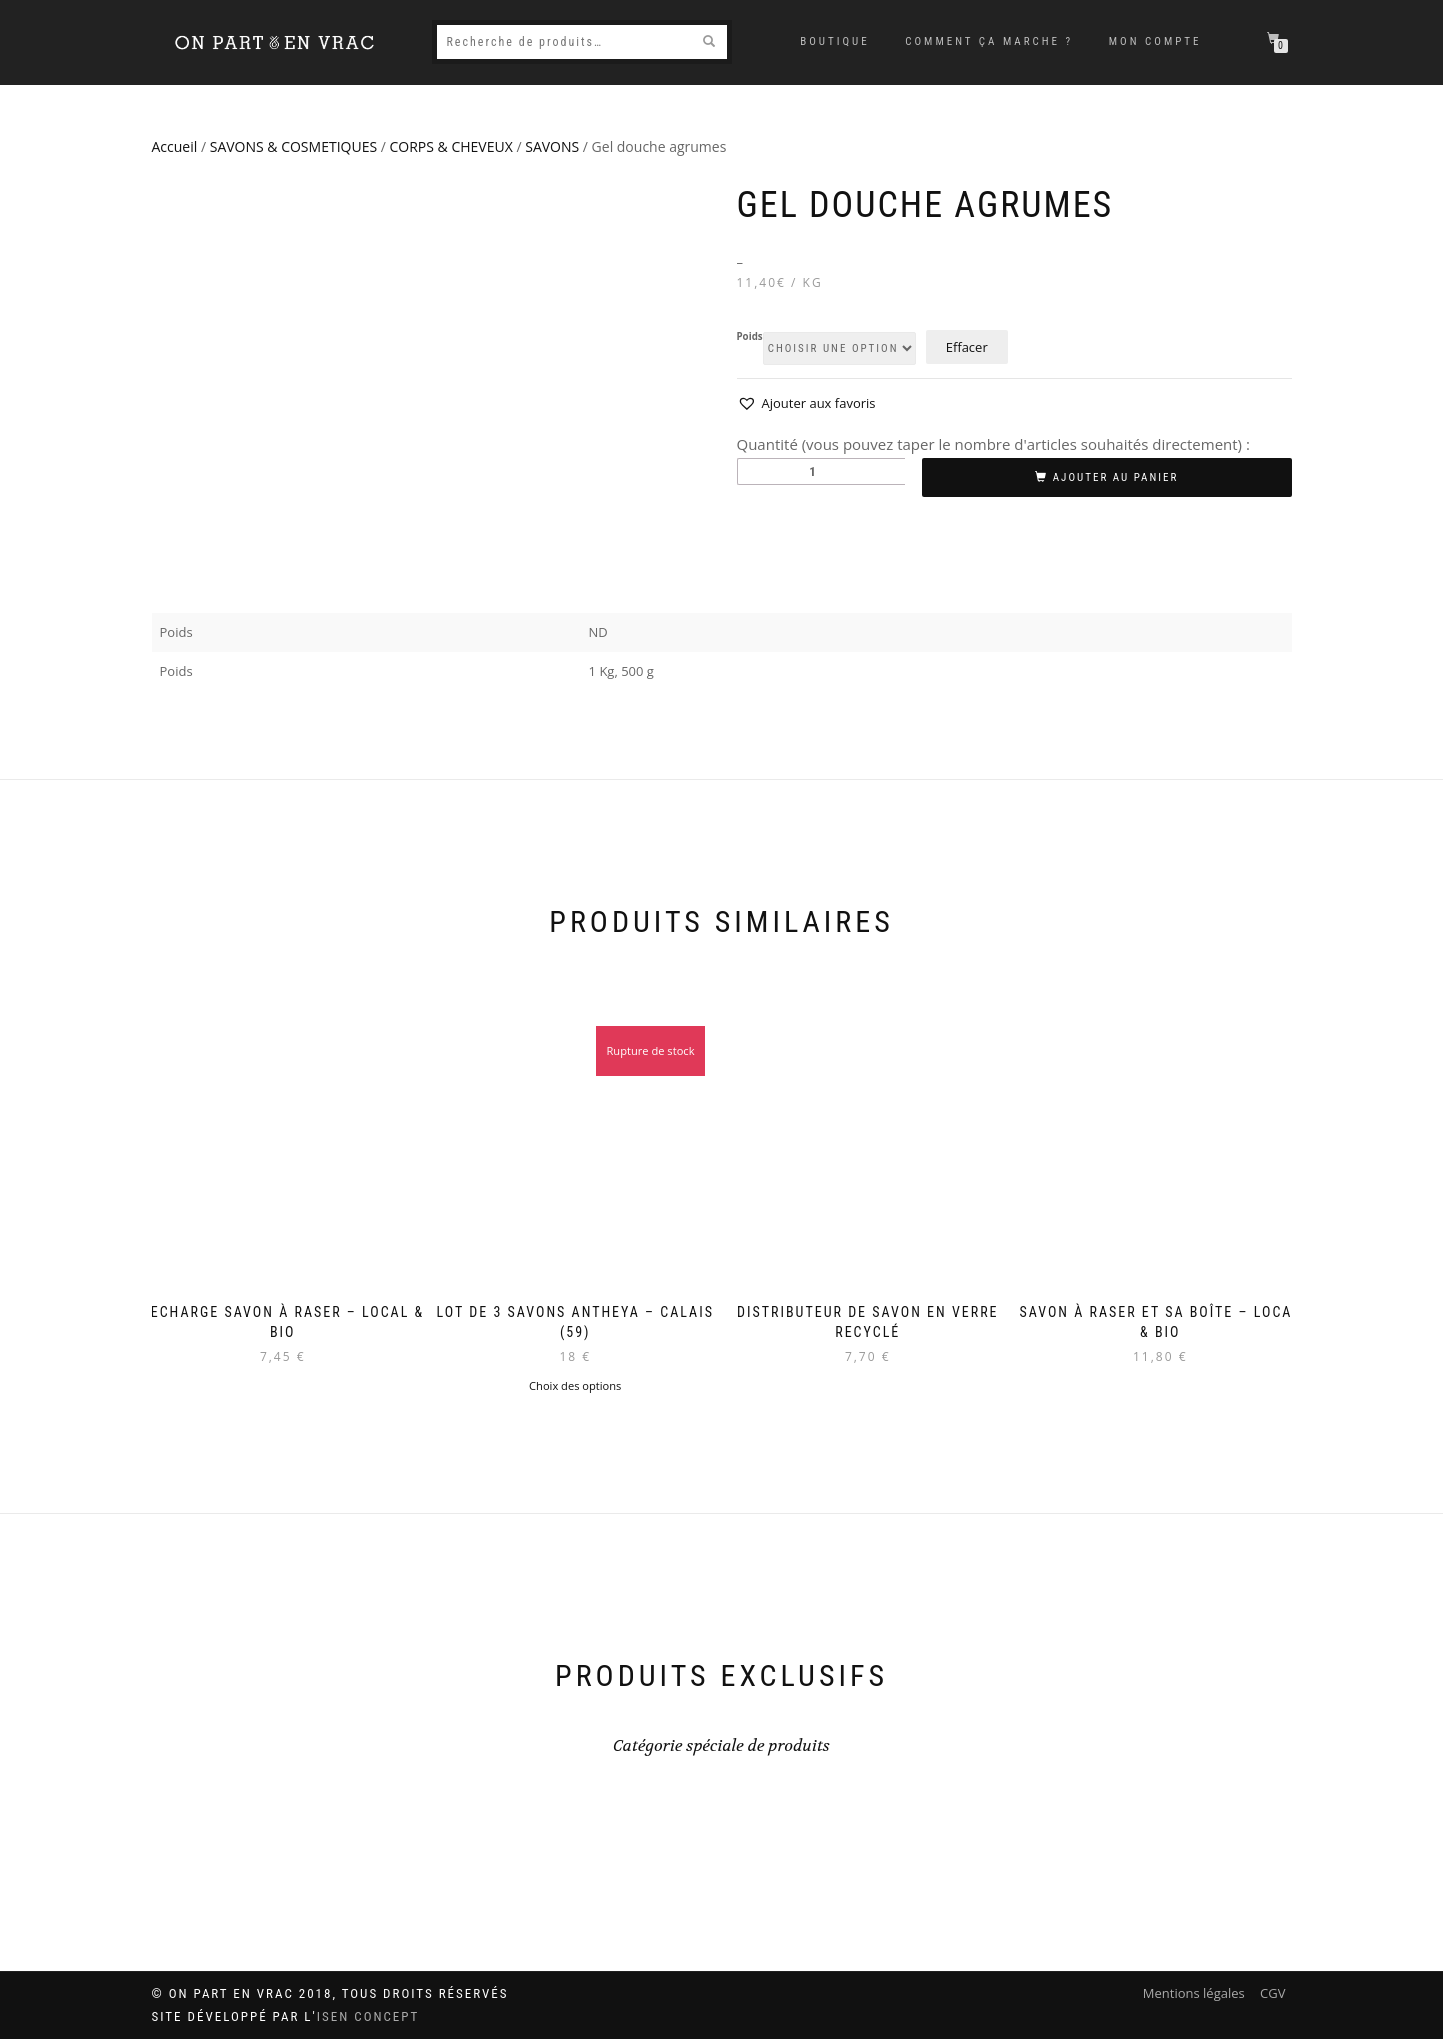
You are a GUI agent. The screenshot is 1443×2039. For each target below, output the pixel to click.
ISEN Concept (368, 2016)
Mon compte (1155, 41)
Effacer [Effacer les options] (967, 347)
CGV (1272, 1993)
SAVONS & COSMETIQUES (293, 146)
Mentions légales (1194, 1993)
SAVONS (552, 146)
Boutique (835, 41)
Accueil (175, 146)
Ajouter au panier (1116, 477)
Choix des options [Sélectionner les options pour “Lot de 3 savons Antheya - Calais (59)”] (575, 1385)
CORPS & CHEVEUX (451, 146)
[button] (806, 403)
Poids (750, 337)
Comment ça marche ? (989, 41)
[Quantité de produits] (821, 471)
